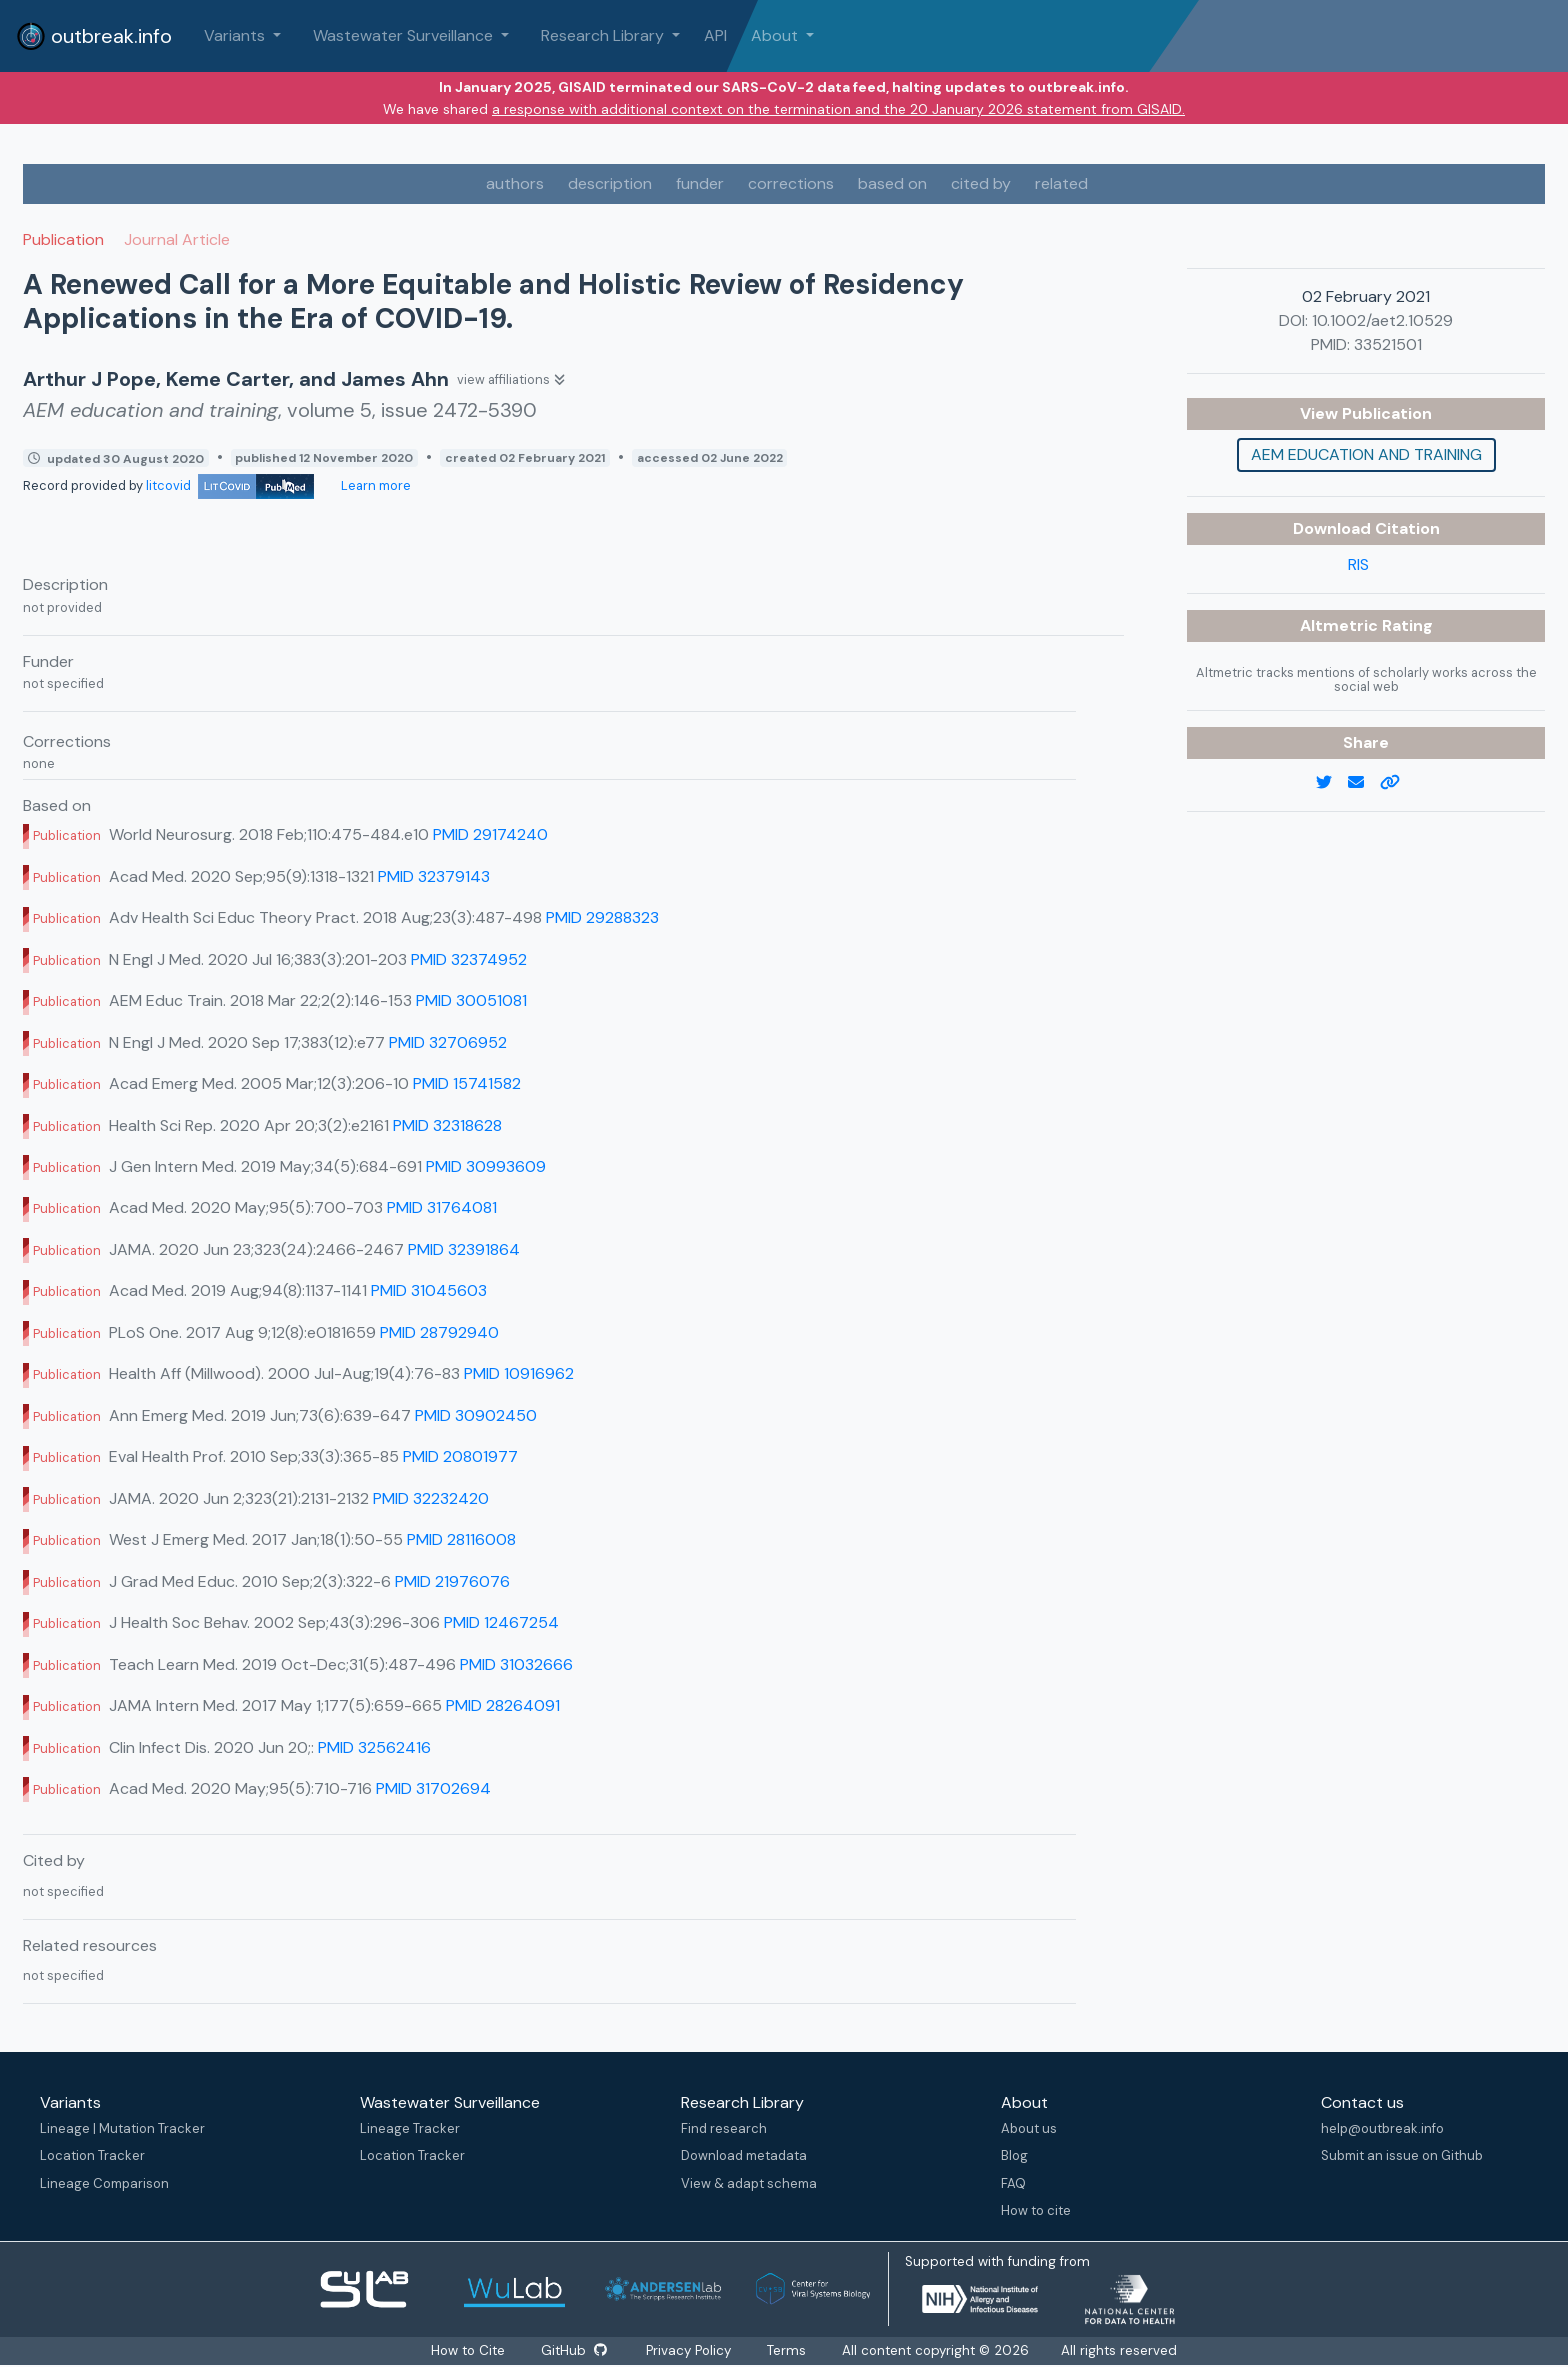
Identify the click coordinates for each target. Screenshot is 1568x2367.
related (1061, 183)
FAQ (1013, 2183)
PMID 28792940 (439, 1332)
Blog (1014, 2155)
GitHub (573, 2350)
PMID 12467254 (501, 1622)
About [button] (776, 35)
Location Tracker (92, 2155)
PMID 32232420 (431, 1498)
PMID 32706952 (448, 1042)
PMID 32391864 (464, 1249)
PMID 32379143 (434, 876)
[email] (1364, 783)
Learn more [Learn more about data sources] (374, 485)
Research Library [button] (604, 35)
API (715, 35)
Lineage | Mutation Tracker (122, 2128)
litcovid (230, 485)
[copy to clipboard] (1398, 783)
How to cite (1036, 2210)
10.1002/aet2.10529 (1382, 320)
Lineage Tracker (410, 2128)
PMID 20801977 (460, 1456)
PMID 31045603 (429, 1290)
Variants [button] (236, 35)
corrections (791, 183)
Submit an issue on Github (1402, 2155)
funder (700, 183)
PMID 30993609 (486, 1166)
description (610, 183)
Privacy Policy (690, 2350)
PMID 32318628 (447, 1125)
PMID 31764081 (442, 1207)
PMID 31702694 (433, 1788)
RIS (1358, 564)
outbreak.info (94, 36)
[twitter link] (1332, 783)
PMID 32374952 (469, 959)
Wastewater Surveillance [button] (405, 35)
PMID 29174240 (490, 834)
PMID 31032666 (516, 1664)
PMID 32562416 (374, 1747)
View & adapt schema (749, 2183)
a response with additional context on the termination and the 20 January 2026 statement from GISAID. (838, 109)
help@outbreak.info (1382, 2128)
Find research (724, 2128)
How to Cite (468, 2350)
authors (515, 183)
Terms (788, 2350)
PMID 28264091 (503, 1705)
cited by (981, 183)
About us (1029, 2128)
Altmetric (1341, 625)
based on (892, 183)
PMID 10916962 (519, 1373)
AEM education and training (1366, 454)
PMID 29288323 (602, 917)
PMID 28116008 (461, 1539)
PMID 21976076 (452, 1581)
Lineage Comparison (104, 2183)
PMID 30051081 (471, 1000)
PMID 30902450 (476, 1415)
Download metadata (744, 2155)
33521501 (1388, 344)
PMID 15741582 (467, 1083)
